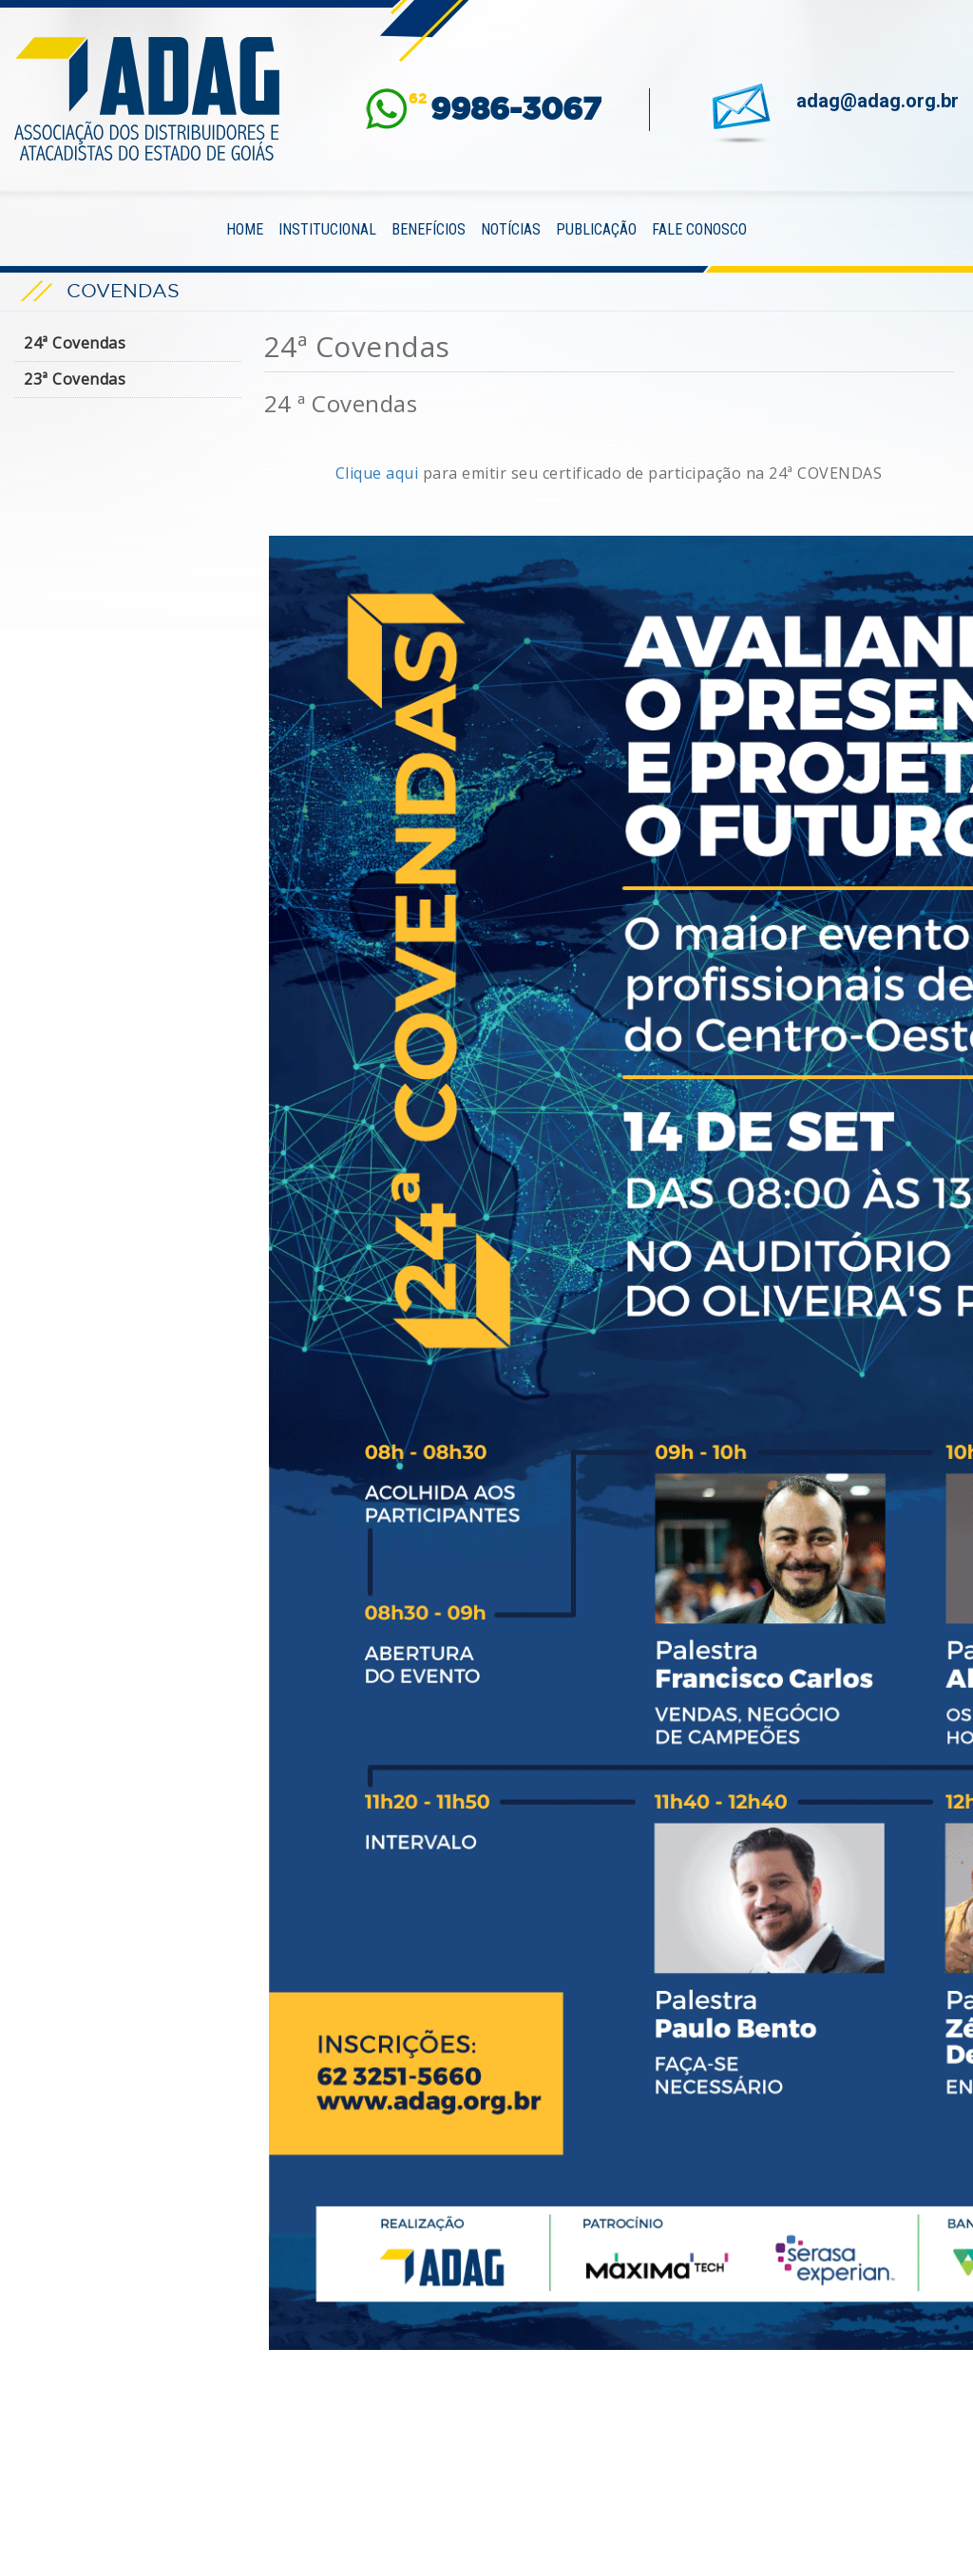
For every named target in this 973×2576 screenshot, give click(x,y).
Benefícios (428, 229)
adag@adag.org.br (877, 100)
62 (505, 109)
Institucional (327, 229)
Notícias (511, 229)
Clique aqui (377, 473)
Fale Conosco (699, 229)
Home (244, 229)
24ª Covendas (74, 342)
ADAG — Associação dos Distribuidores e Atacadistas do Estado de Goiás (147, 99)
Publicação (596, 229)
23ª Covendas (74, 379)
